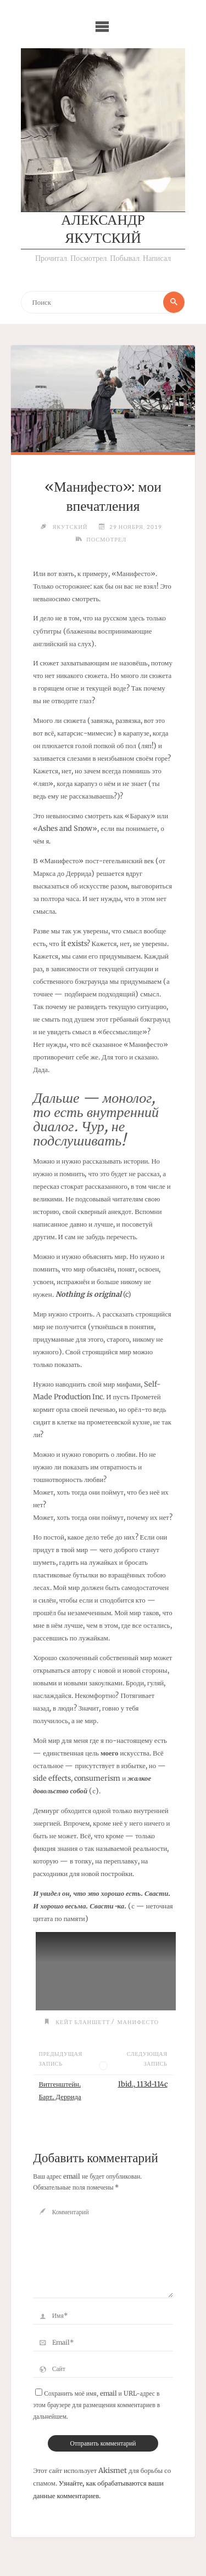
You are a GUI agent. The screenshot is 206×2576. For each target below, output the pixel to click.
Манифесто (138, 2022)
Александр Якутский (102, 230)
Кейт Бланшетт (82, 2022)
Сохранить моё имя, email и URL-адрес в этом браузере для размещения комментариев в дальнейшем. (96, 2405)
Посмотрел (106, 539)
